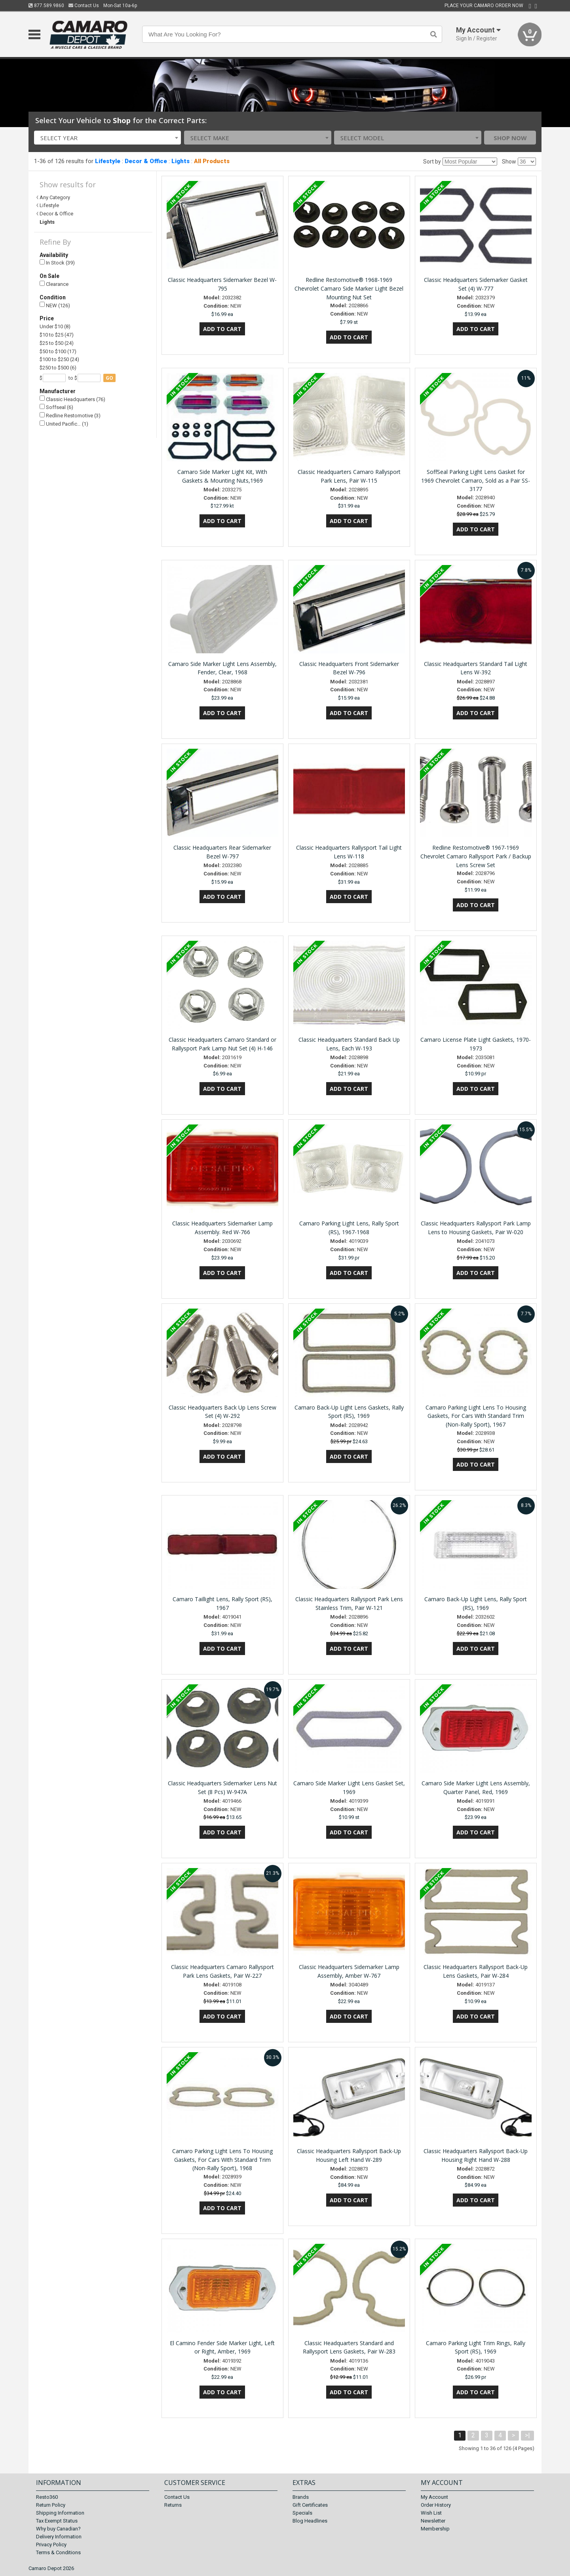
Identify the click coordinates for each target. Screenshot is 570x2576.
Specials (302, 2513)
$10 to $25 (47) (57, 335)
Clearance (54, 284)
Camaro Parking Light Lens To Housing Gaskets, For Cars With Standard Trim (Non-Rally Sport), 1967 (476, 1416)
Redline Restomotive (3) (70, 415)
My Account (434, 2497)
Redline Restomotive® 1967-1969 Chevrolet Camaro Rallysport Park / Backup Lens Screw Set (475, 856)
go (109, 378)
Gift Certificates (310, 2505)
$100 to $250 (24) (59, 359)
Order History (436, 2505)
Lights (180, 161)
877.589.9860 (46, 5)
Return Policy (50, 2505)
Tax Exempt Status (57, 2521)
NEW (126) (55, 305)
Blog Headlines (310, 2521)
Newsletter (433, 2521)
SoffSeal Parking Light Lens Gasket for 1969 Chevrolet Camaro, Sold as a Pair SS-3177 (475, 480)
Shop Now (510, 138)
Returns (173, 2505)
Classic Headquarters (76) (72, 399)
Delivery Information (59, 2537)
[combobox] (107, 138)
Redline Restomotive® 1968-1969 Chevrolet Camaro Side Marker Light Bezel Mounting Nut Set (348, 288)
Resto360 (47, 2497)
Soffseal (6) (56, 407)
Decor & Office (146, 161)
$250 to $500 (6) (58, 368)
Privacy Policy (51, 2544)
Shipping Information (60, 2513)
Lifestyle (107, 161)
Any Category (55, 197)
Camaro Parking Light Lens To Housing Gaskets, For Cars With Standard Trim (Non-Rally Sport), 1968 (222, 2159)
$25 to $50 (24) (57, 343)
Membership (435, 2529)
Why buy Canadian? (58, 2529)
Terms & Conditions (58, 2552)
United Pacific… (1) (64, 423)
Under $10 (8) (55, 326)
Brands (301, 2497)
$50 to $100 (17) (58, 351)
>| (527, 2435)
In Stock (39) (57, 262)
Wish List (431, 2513)
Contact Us (83, 5)
